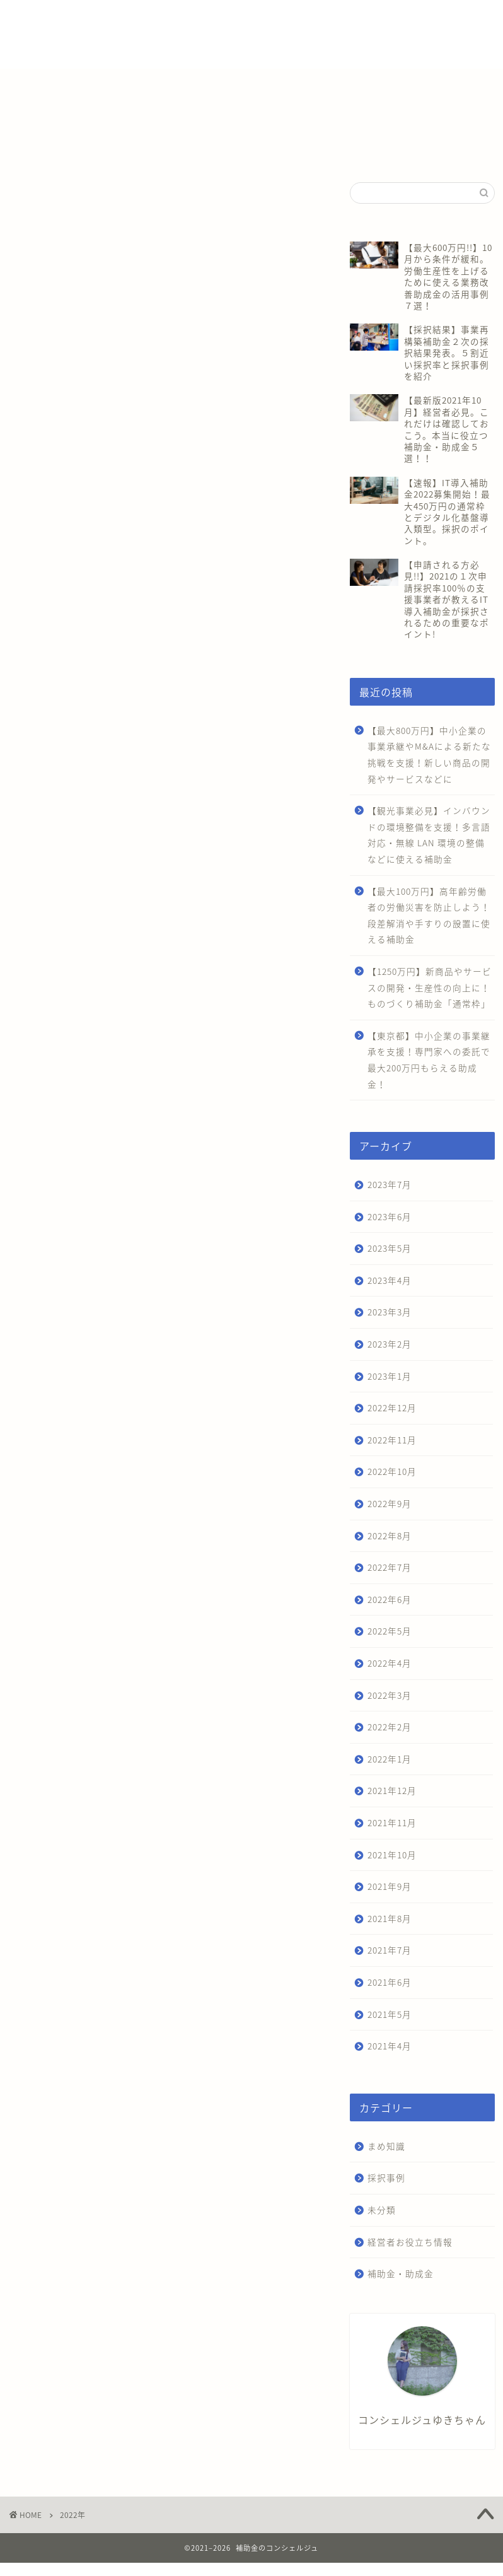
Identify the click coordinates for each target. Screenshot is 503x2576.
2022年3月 (389, 1695)
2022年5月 (389, 1630)
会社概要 (382, 20)
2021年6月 (389, 1982)
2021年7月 (389, 1950)
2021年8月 (389, 1918)
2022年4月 (389, 1663)
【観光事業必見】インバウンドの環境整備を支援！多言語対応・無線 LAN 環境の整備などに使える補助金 (428, 834)
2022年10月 (392, 1471)
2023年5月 (389, 1248)
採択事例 (386, 2177)
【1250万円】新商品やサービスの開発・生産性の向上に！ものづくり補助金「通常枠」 (429, 987)
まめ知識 (386, 2146)
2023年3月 (389, 1311)
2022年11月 (392, 1439)
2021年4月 (389, 2045)
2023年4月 (389, 1280)
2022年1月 (389, 1758)
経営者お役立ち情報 (410, 2241)
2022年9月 (389, 1503)
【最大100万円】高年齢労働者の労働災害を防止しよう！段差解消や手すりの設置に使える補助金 (428, 915)
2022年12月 (392, 1407)
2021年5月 (389, 2014)
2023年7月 (389, 1184)
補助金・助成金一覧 (191, 20)
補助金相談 (326, 20)
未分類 (381, 2209)
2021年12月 (392, 1790)
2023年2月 (389, 1344)
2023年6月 (389, 1216)
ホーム (122, 20)
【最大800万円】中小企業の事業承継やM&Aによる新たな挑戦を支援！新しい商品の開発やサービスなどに (429, 754)
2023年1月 (389, 1376)
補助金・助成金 (400, 2273)
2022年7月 (389, 1567)
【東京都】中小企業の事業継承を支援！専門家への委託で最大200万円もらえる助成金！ (428, 1059)
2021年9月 (389, 1886)
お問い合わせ (134, 45)
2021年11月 (392, 1822)
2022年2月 (389, 1726)
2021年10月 (392, 1854)
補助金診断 (266, 20)
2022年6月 (389, 1599)
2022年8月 (389, 1535)
